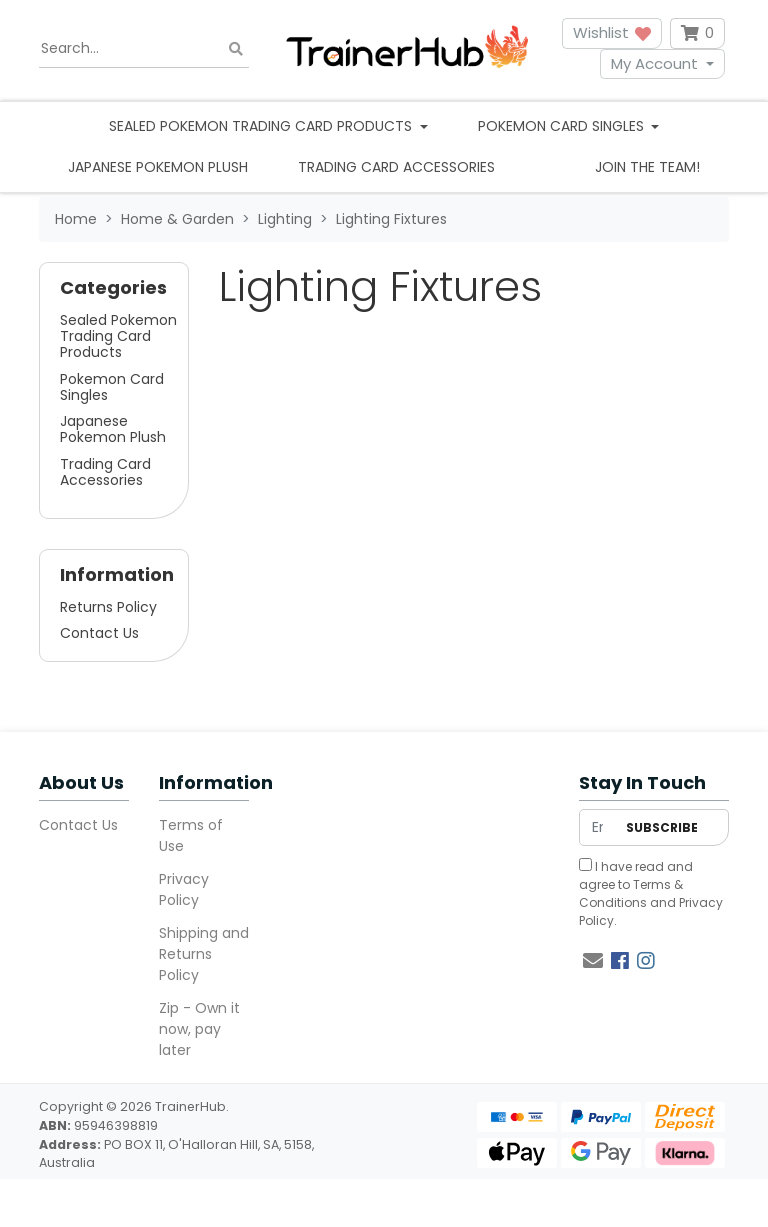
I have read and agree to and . (651, 893)
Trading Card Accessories (396, 167)
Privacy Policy (184, 889)
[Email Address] (597, 827)
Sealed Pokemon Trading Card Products (118, 336)
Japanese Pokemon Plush (158, 167)
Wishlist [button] (612, 32)
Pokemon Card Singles (112, 387)
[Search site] (236, 48)
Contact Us (99, 633)
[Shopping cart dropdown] (697, 33)
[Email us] (593, 961)
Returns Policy (108, 607)
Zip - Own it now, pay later (199, 1029)
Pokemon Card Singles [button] (563, 126)
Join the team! (647, 167)
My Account (654, 63)
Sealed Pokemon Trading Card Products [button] (262, 126)
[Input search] (144, 49)
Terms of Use (191, 835)
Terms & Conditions (631, 893)
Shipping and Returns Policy (204, 954)
